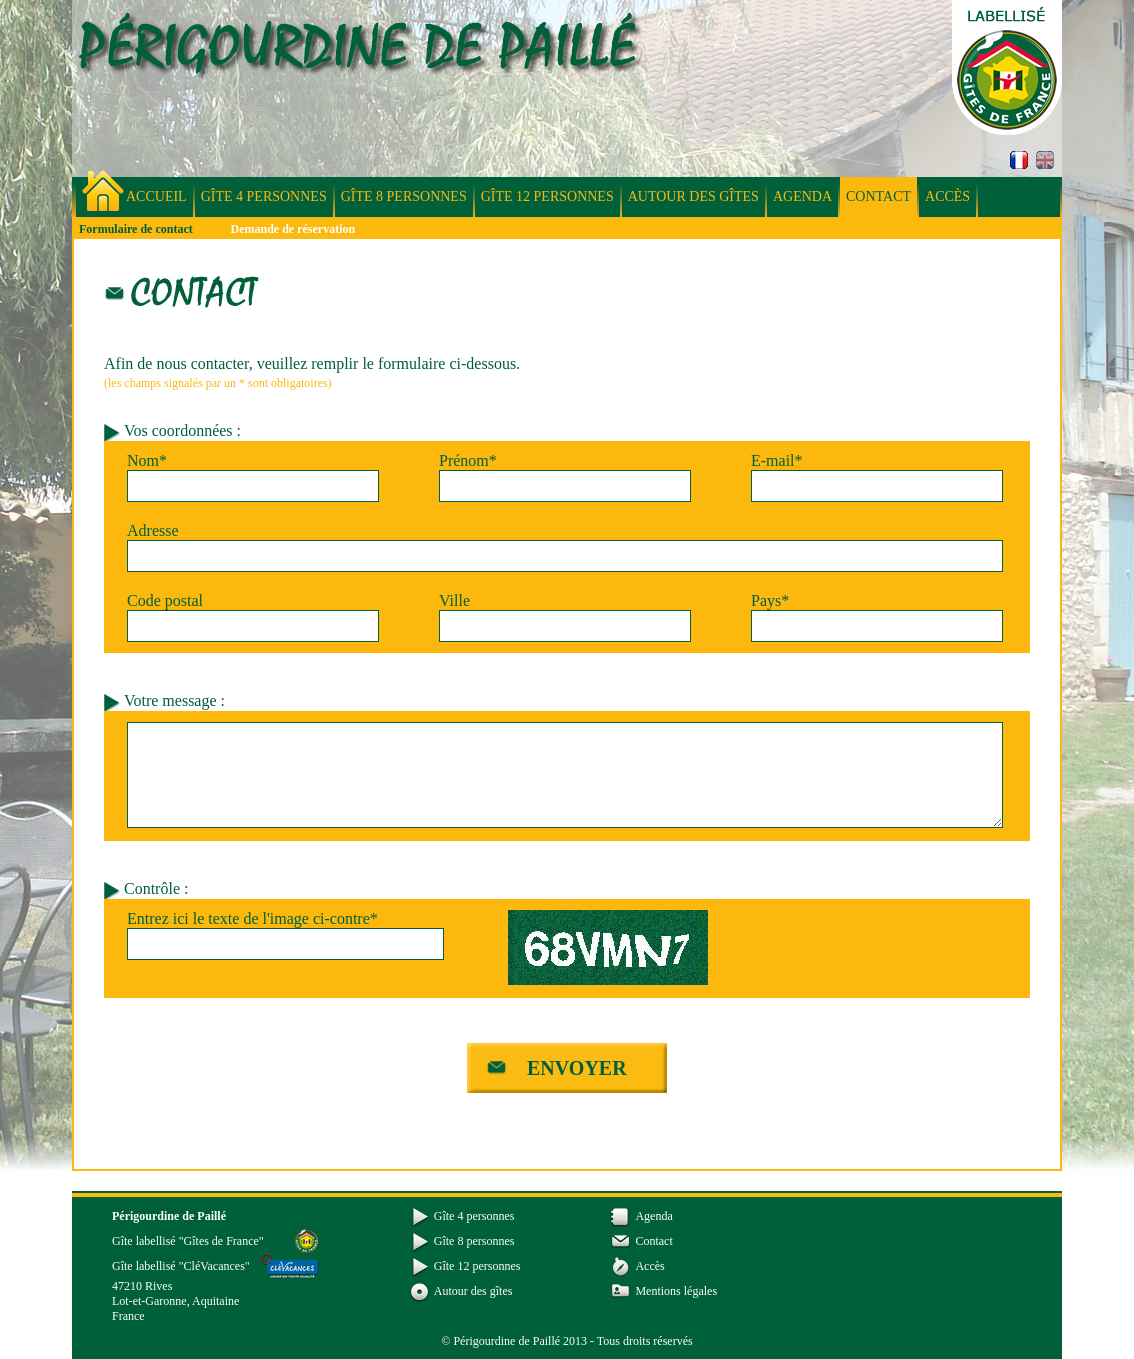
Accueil (156, 196)
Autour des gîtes (693, 196)
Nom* (147, 460)
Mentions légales (676, 1291)
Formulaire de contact (136, 229)
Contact (878, 196)
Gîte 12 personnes (547, 196)
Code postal (165, 600)
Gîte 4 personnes (264, 196)
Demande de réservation (293, 229)
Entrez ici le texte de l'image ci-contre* (252, 918)
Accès (947, 196)
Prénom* (468, 460)
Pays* (770, 600)
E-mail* (777, 460)
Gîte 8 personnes (404, 196)
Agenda (802, 196)
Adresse (153, 530)
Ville (454, 600)
